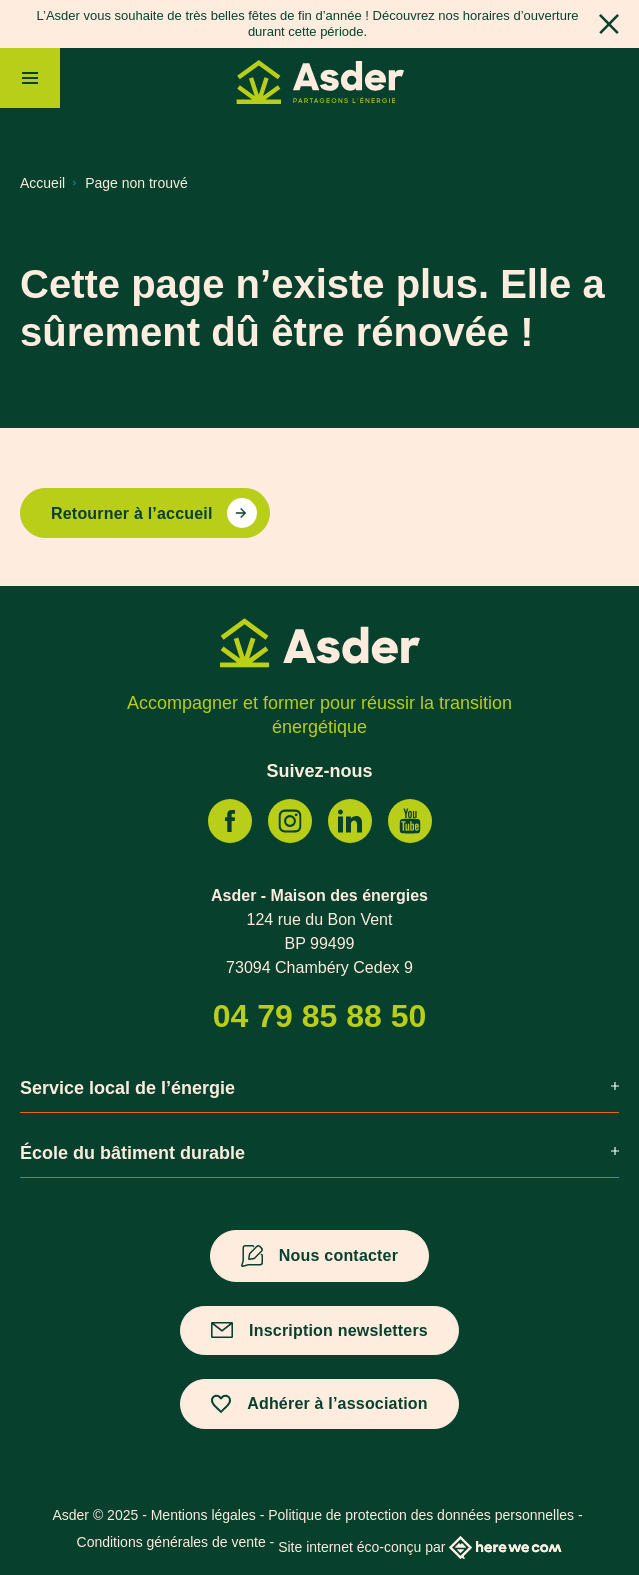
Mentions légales (203, 1515)
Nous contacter (338, 1255)
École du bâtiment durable (319, 1153)
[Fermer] (609, 24)
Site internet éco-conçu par (420, 1547)
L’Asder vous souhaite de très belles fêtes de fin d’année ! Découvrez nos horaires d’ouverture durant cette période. (308, 23)
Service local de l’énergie (319, 1088)
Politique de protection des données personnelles (421, 1515)
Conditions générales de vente (171, 1542)
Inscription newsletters (338, 1330)
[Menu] (30, 78)
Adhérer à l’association (337, 1403)
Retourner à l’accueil (132, 513)
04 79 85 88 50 (320, 1016)
